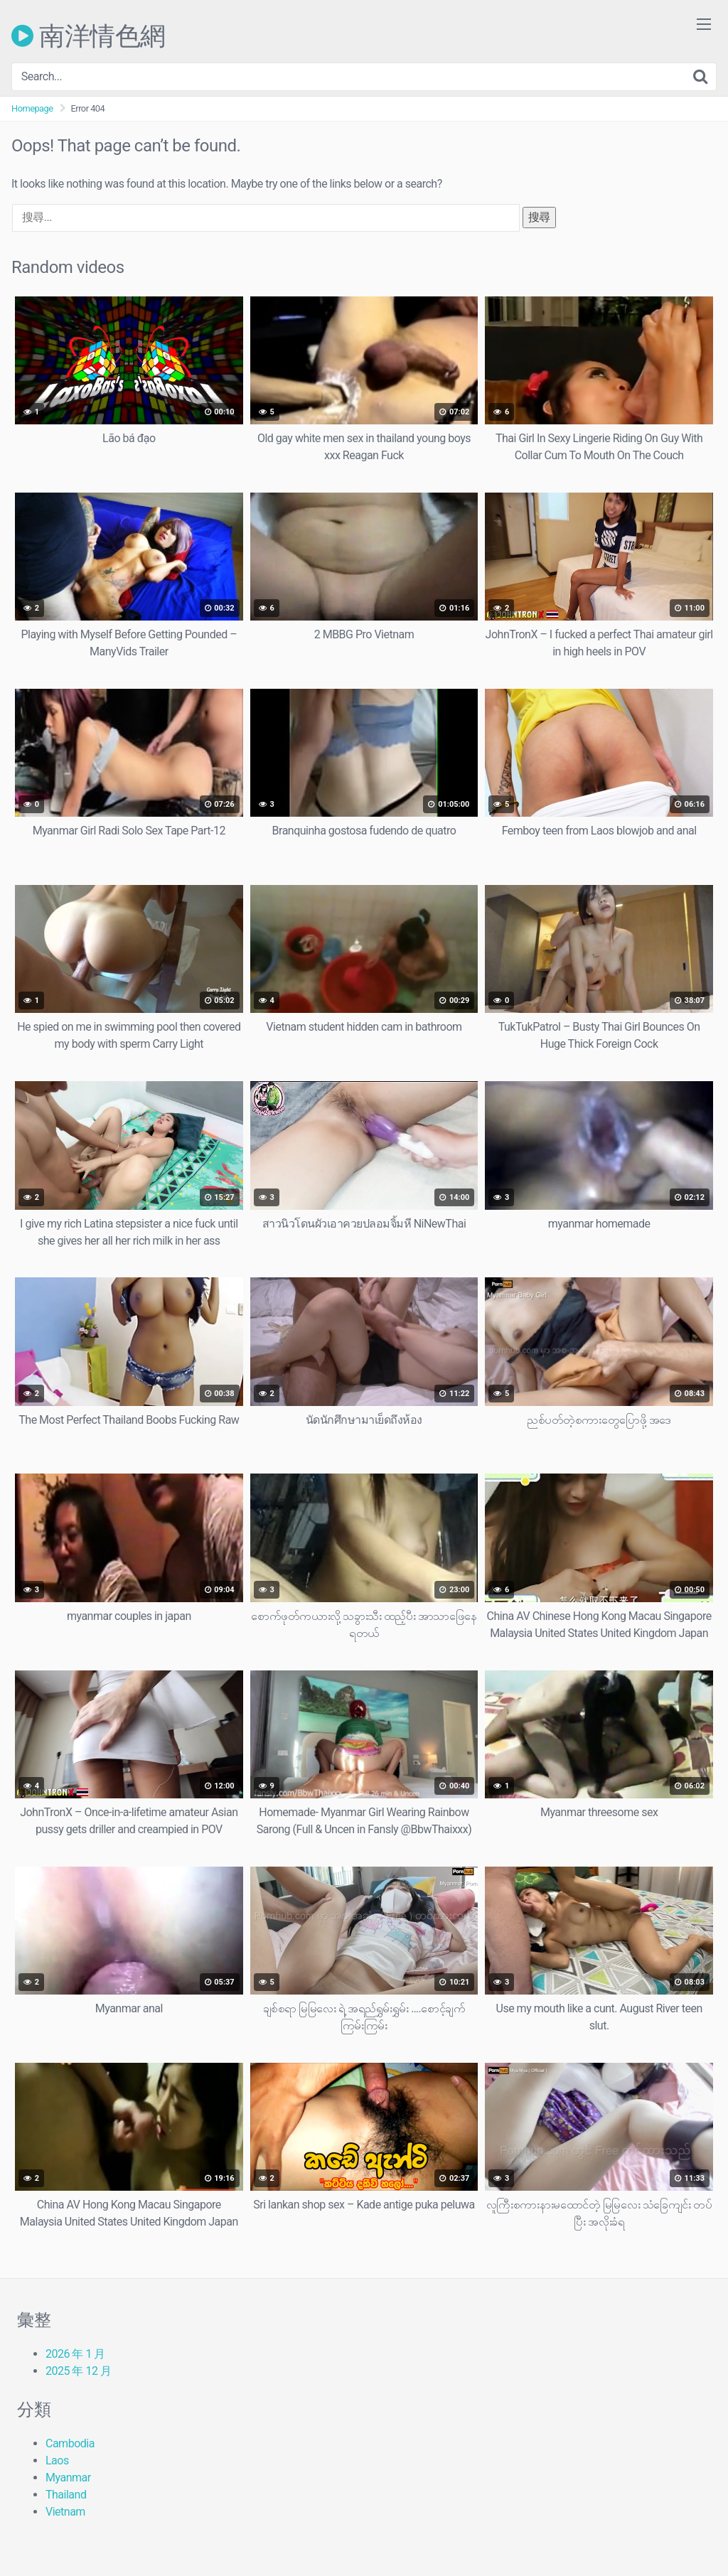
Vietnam (65, 2511)
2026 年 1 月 (75, 2354)
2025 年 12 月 (78, 2371)
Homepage (32, 108)
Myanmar (68, 2477)
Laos (57, 2460)
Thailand (66, 2494)
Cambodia (70, 2443)
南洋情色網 (88, 35)
